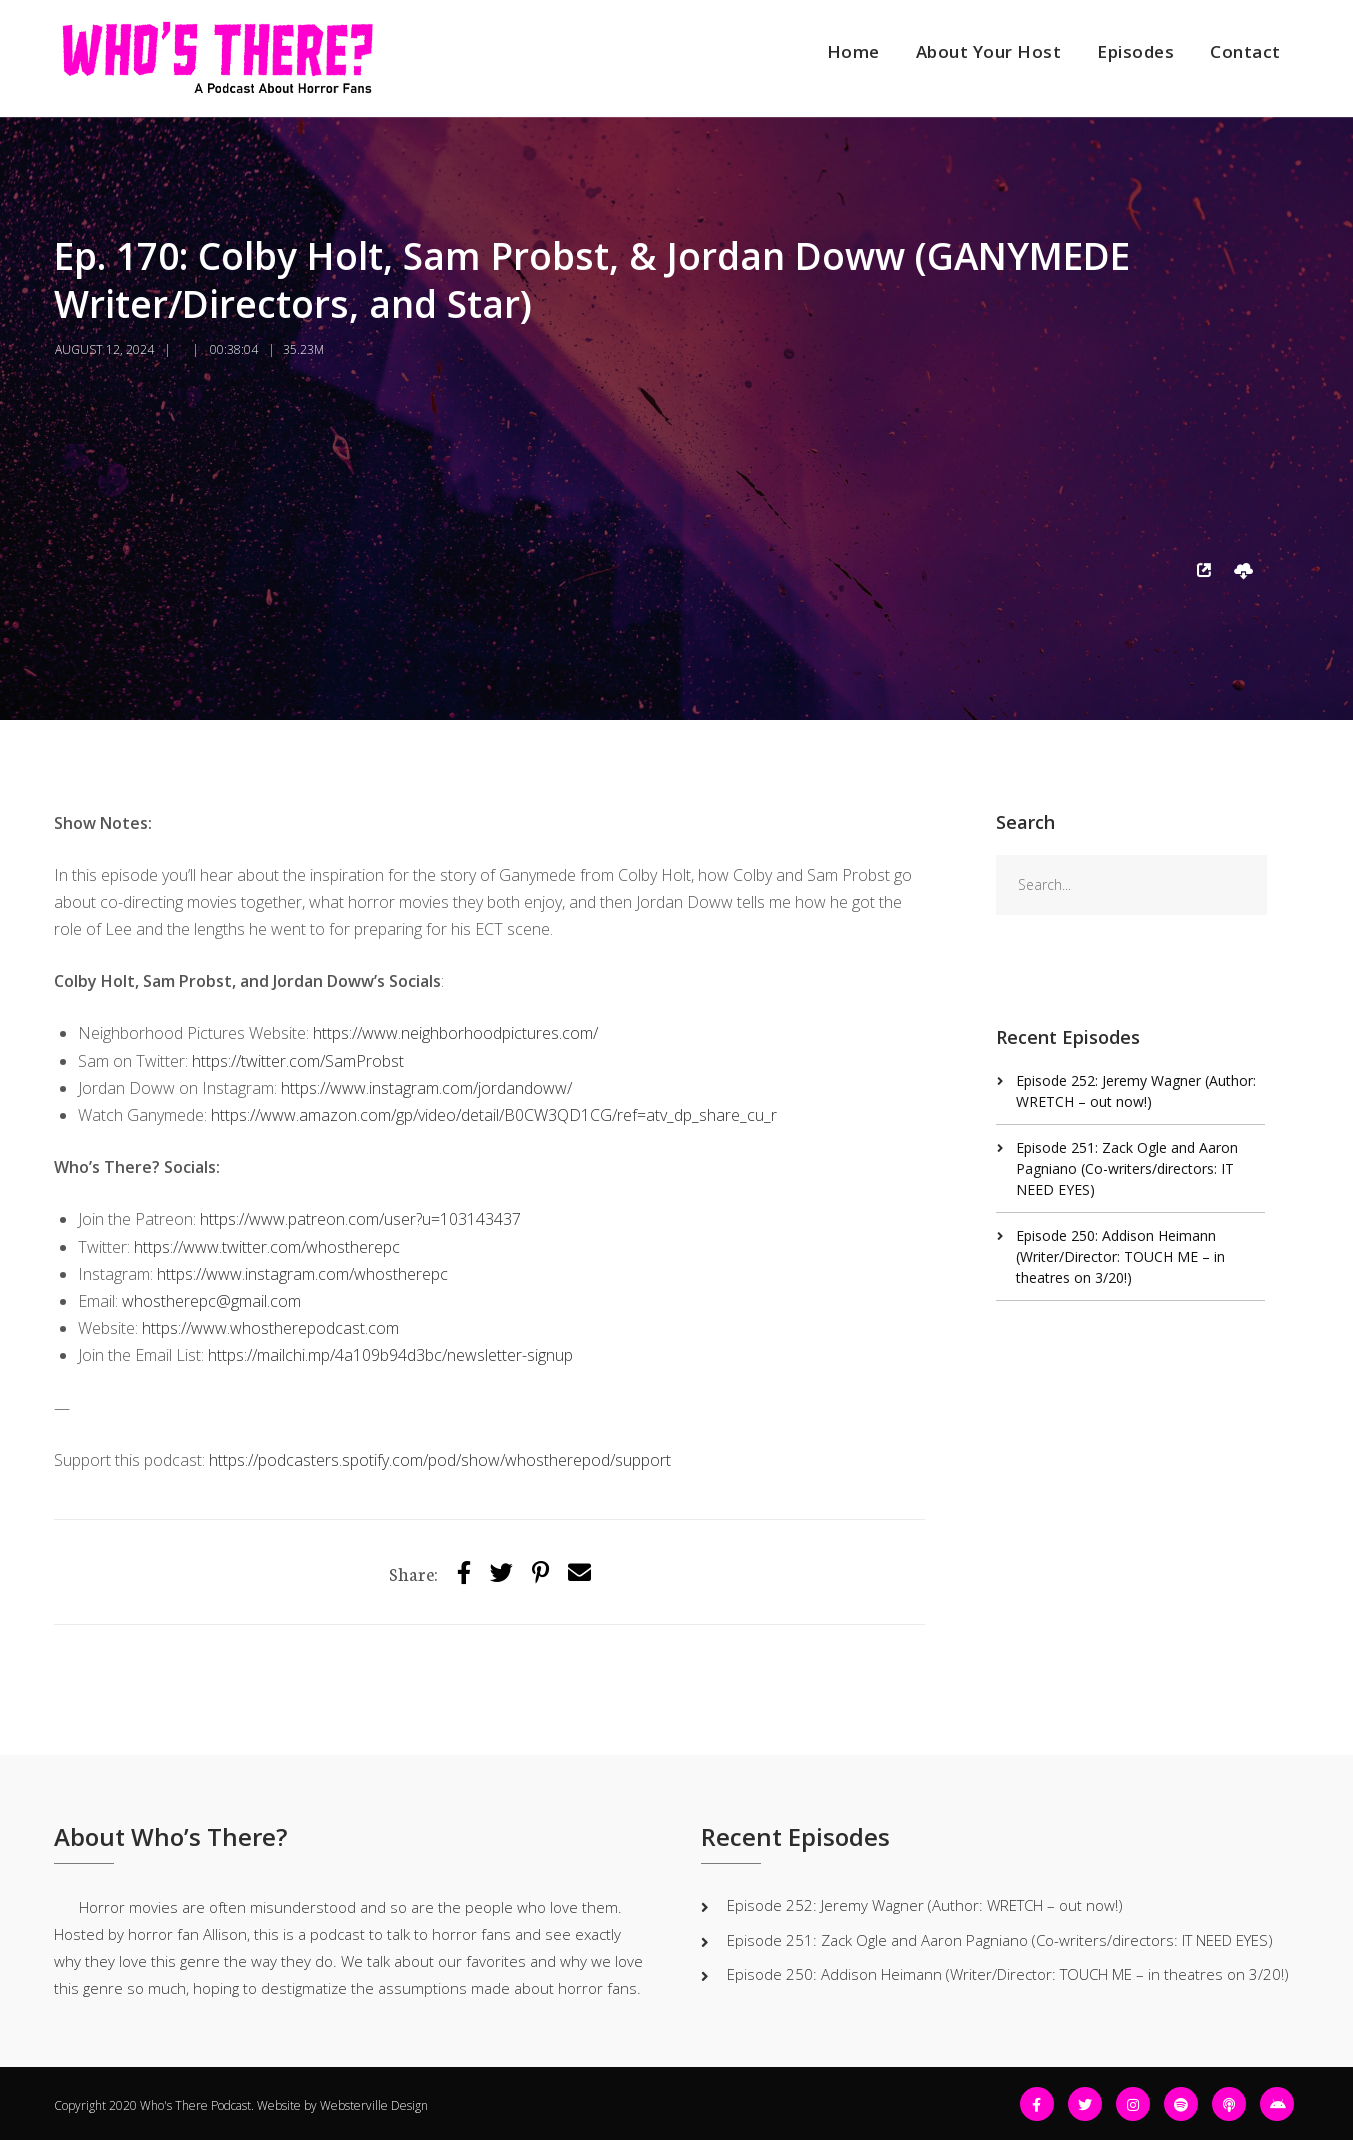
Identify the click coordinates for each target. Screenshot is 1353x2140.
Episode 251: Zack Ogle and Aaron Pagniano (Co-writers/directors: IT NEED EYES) (1127, 1168)
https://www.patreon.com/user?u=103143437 (360, 1219)
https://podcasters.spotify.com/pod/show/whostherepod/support (440, 1460)
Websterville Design (374, 2105)
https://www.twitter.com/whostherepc (267, 1247)
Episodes (1135, 51)
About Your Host (989, 51)
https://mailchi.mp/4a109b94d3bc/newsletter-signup (390, 1355)
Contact (1245, 51)
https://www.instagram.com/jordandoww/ (426, 1088)
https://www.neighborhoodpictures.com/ (455, 1033)
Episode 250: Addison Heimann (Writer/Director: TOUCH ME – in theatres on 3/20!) (1120, 1256)
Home (853, 51)
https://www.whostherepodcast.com (270, 1328)
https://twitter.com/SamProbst (298, 1061)
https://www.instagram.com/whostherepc (302, 1274)
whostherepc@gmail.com (211, 1301)
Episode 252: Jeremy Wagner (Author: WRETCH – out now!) (925, 1905)
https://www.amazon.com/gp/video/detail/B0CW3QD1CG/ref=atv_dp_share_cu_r (494, 1115)
